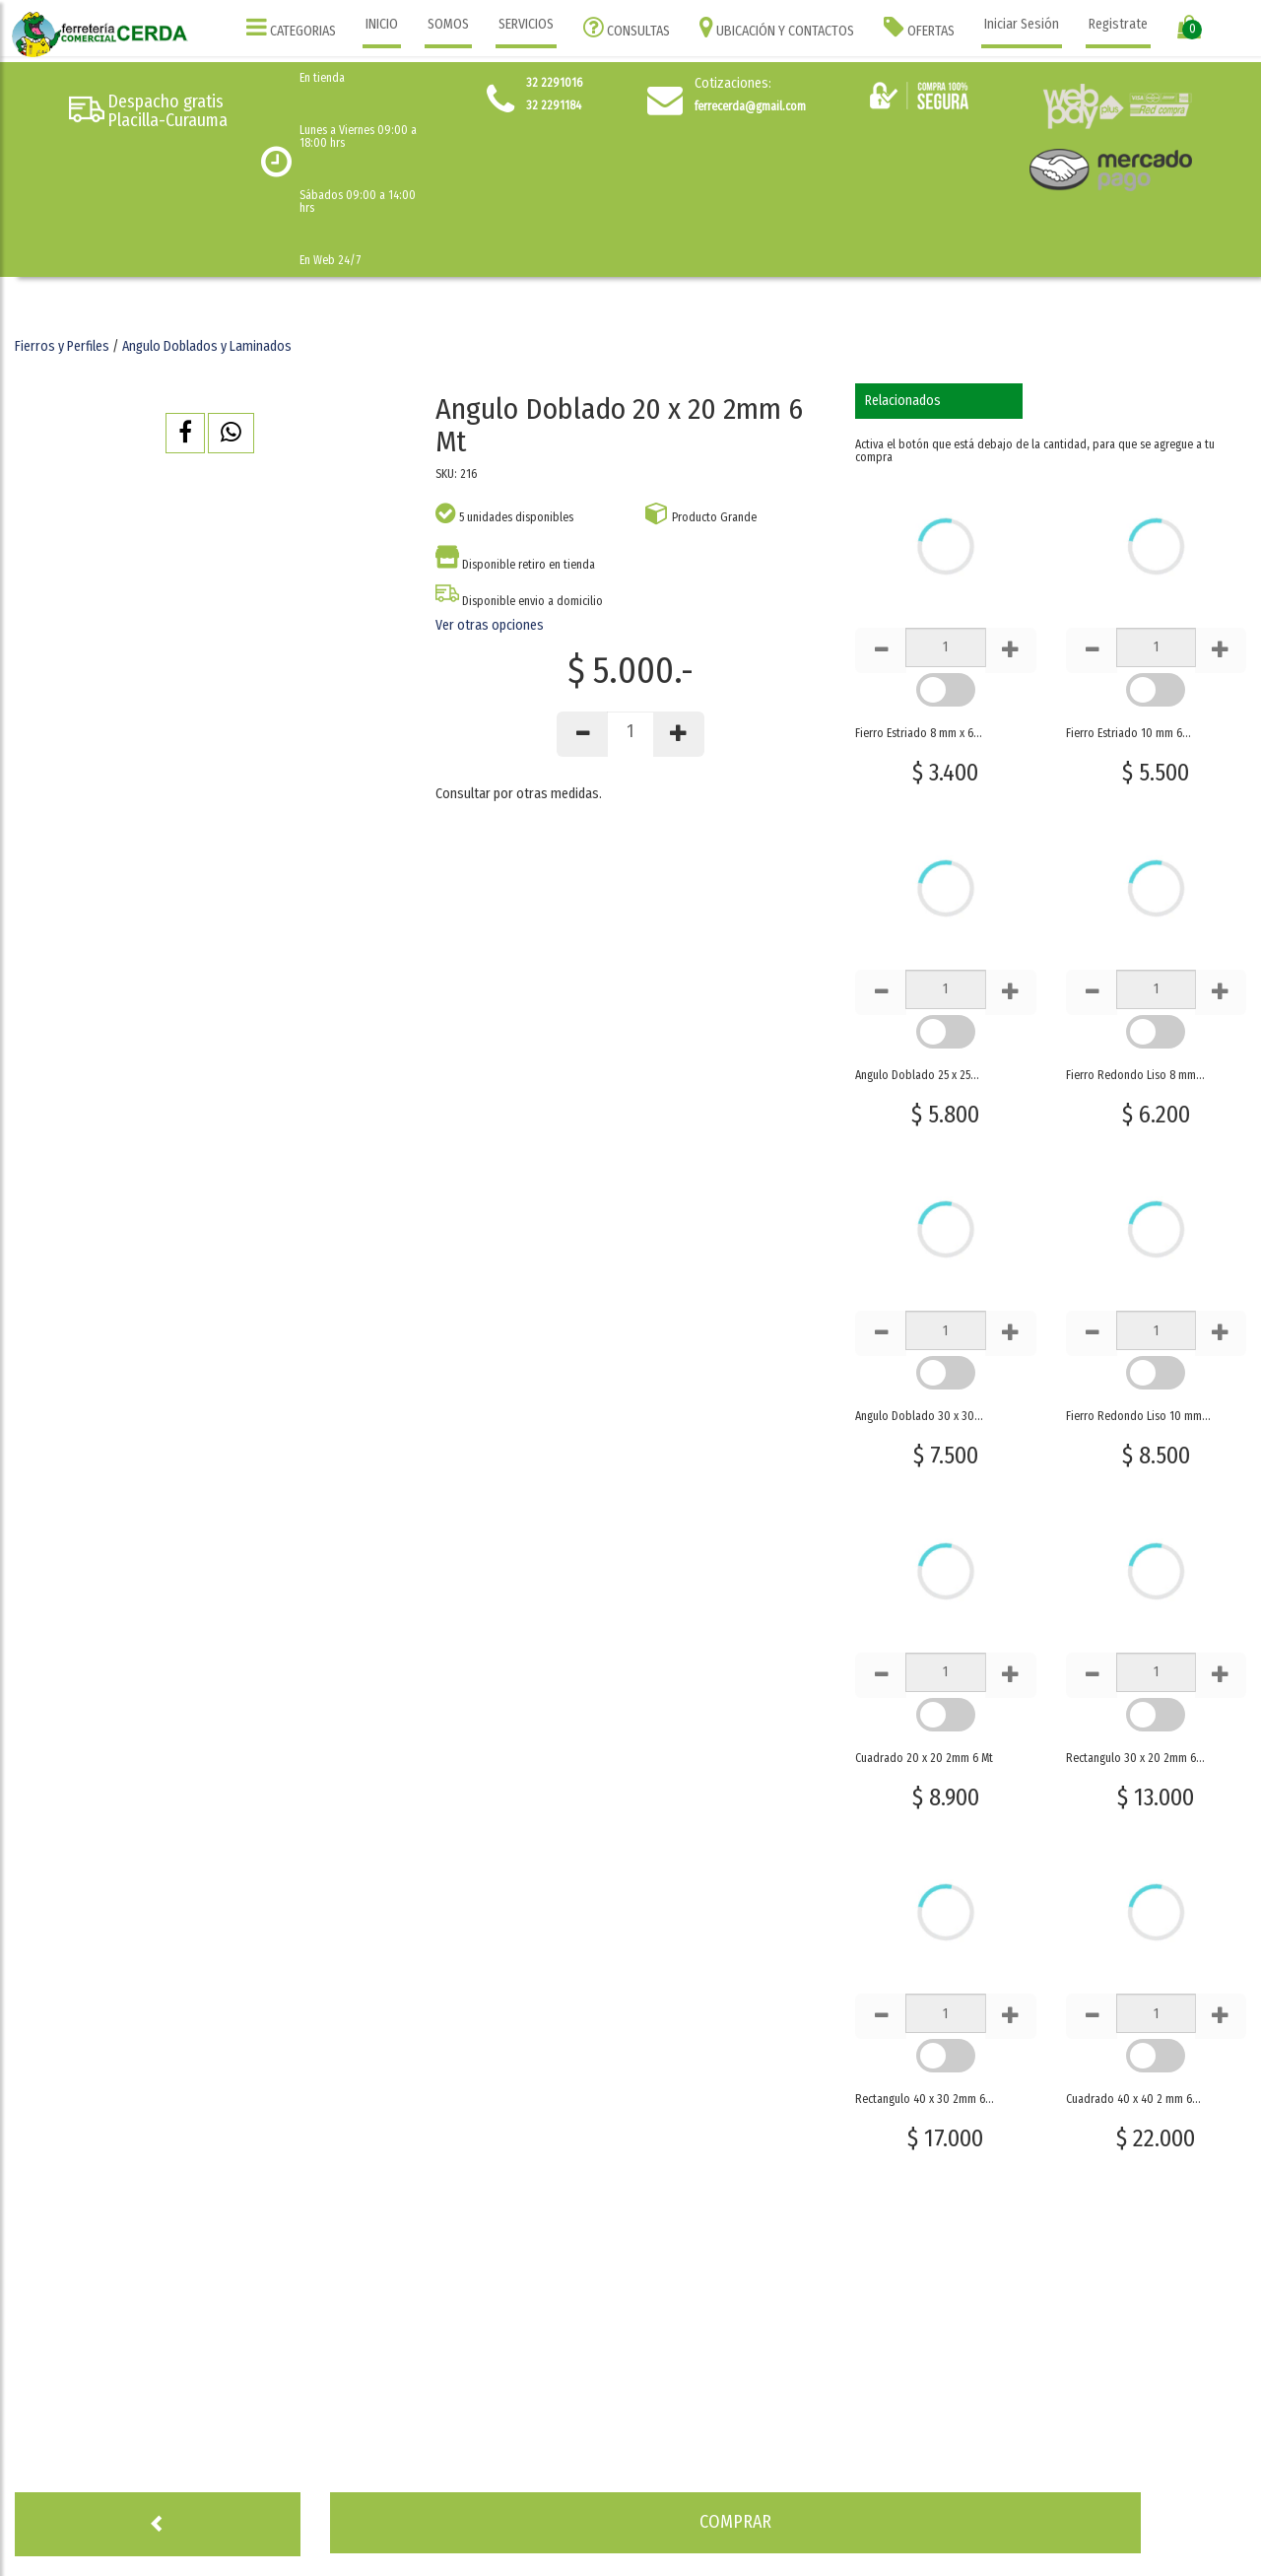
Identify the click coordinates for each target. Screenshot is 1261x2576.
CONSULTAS (626, 27)
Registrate (1118, 24)
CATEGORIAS (291, 27)
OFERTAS (919, 27)
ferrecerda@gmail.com (750, 106)
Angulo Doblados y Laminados (207, 346)
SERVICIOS (526, 24)
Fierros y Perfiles (62, 346)
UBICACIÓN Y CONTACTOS (776, 27)
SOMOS (448, 24)
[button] (185, 433)
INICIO (381, 24)
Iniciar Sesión (1021, 24)
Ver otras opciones (489, 625)
